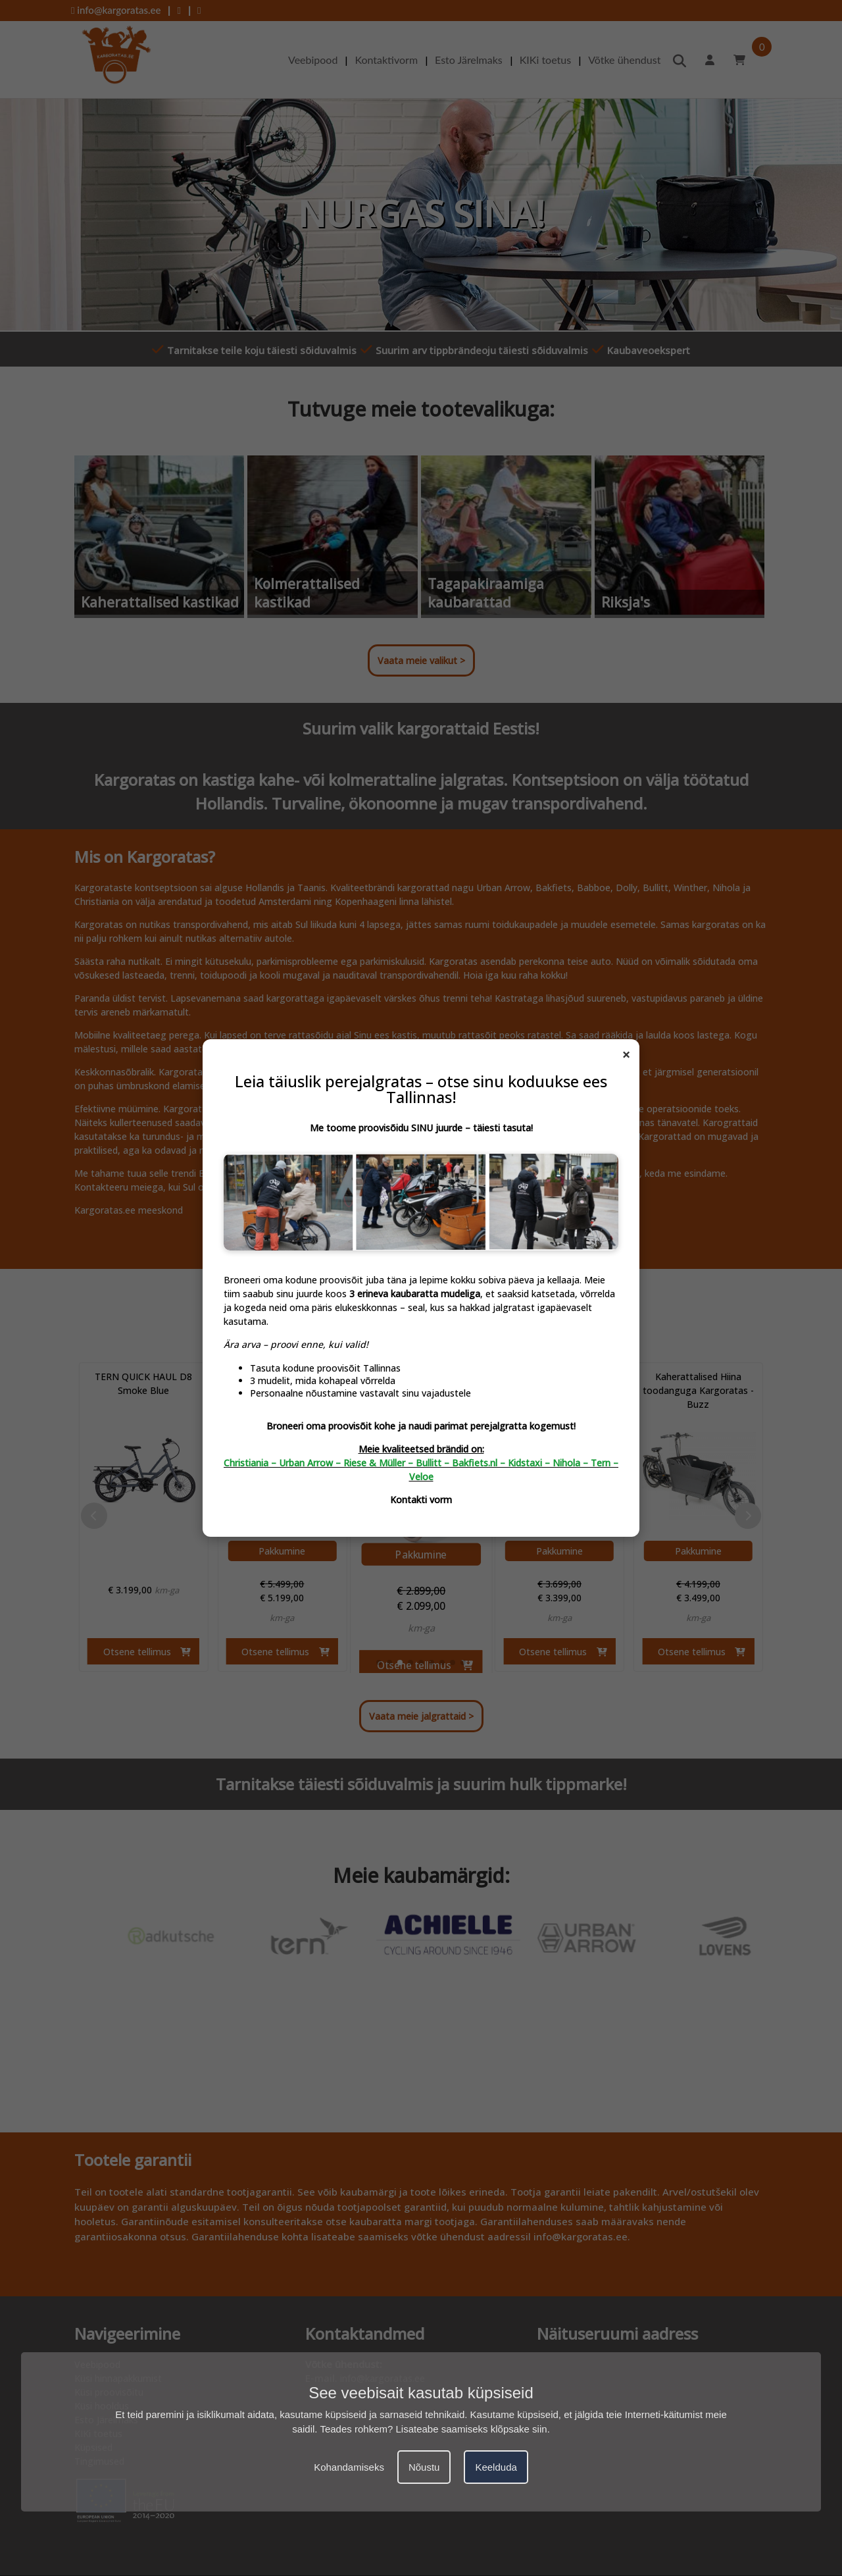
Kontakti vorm (421, 1499)
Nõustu (424, 2467)
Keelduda (495, 2467)
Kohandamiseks (349, 2467)
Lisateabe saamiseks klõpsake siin (471, 2428)
